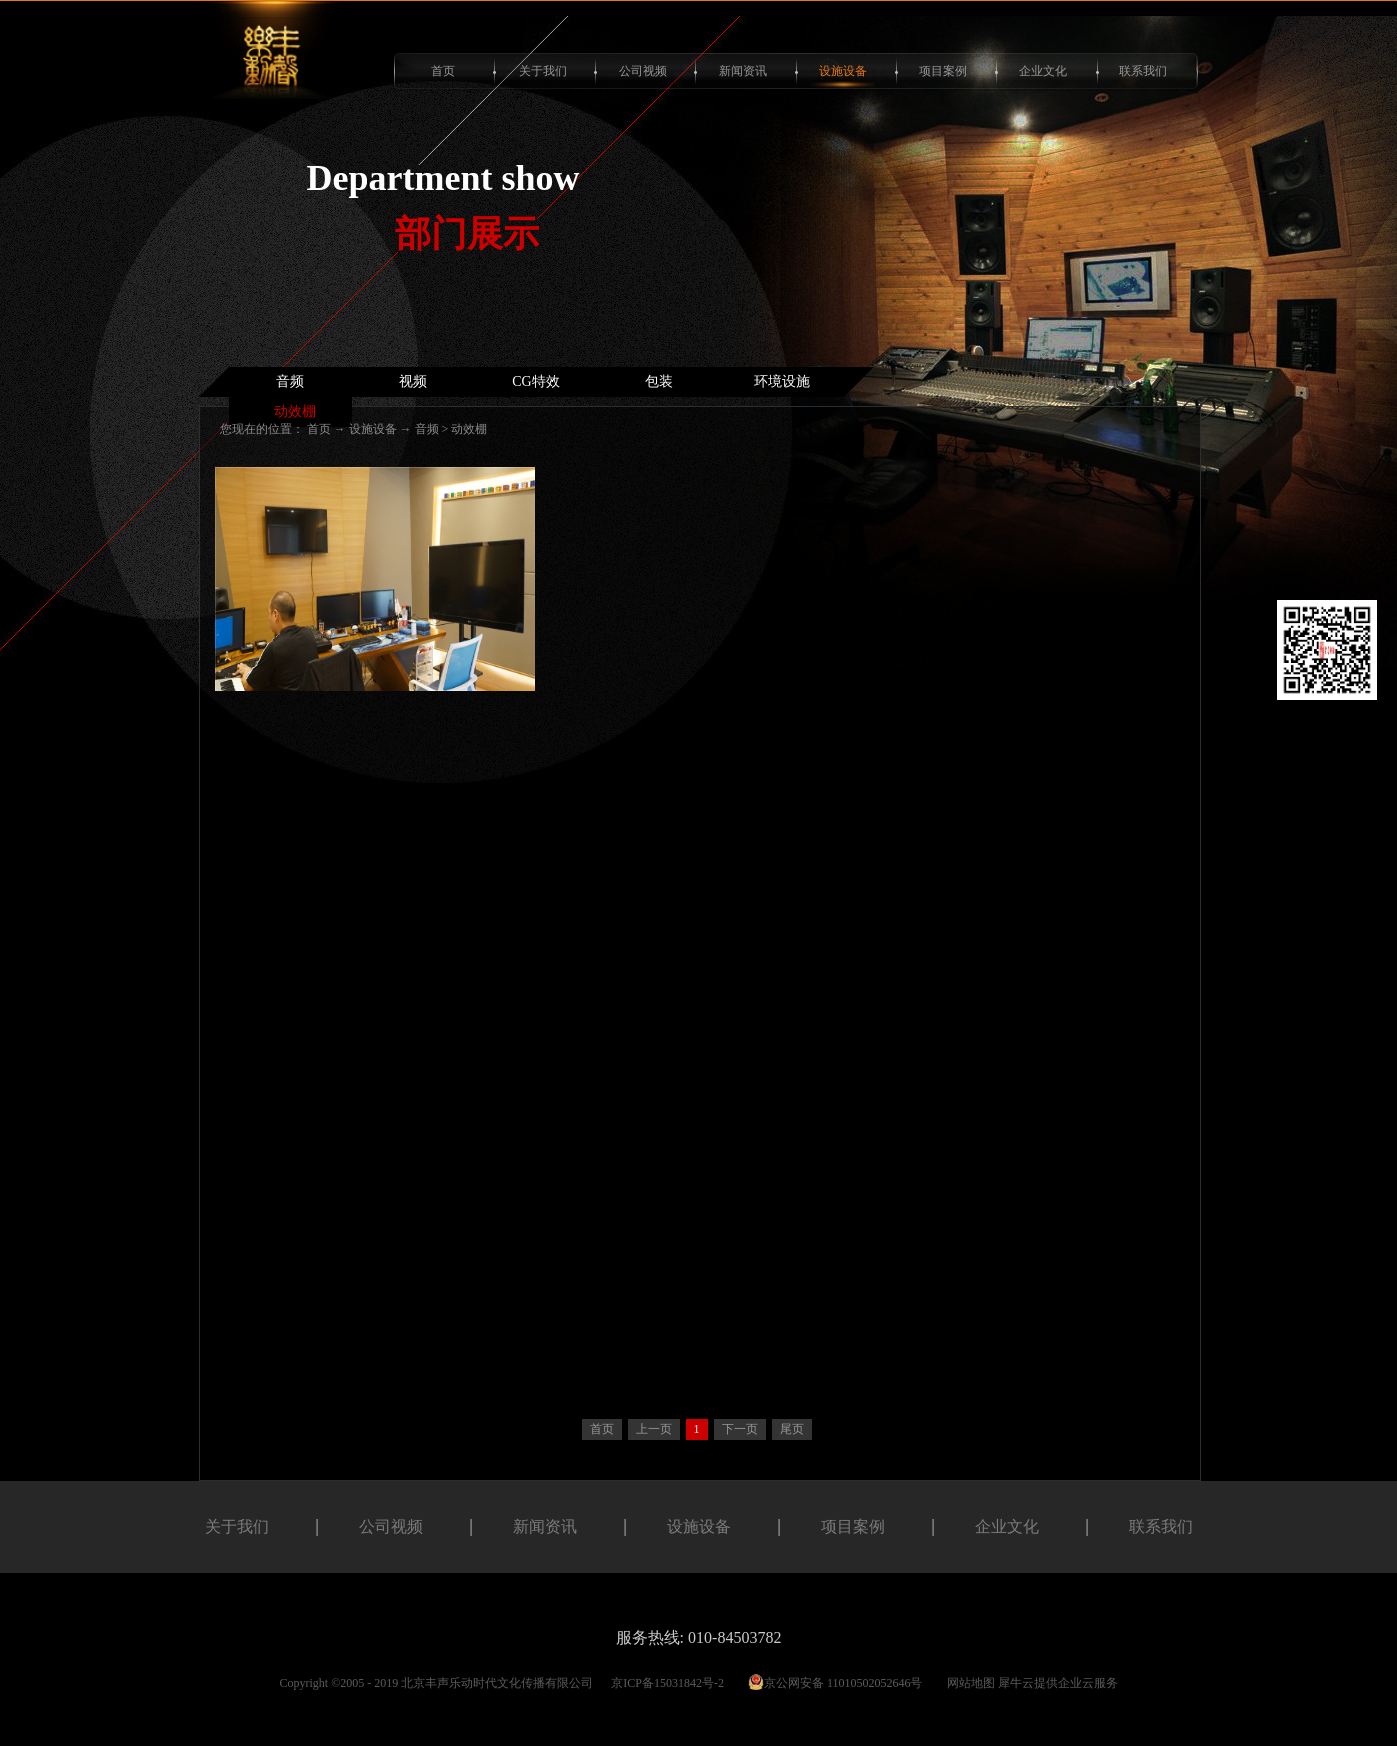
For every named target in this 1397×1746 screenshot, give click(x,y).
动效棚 (469, 429)
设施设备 (373, 429)
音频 (427, 429)
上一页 (654, 1429)
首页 (443, 71)
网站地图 (968, 1683)
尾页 (792, 1429)
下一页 (740, 1429)
